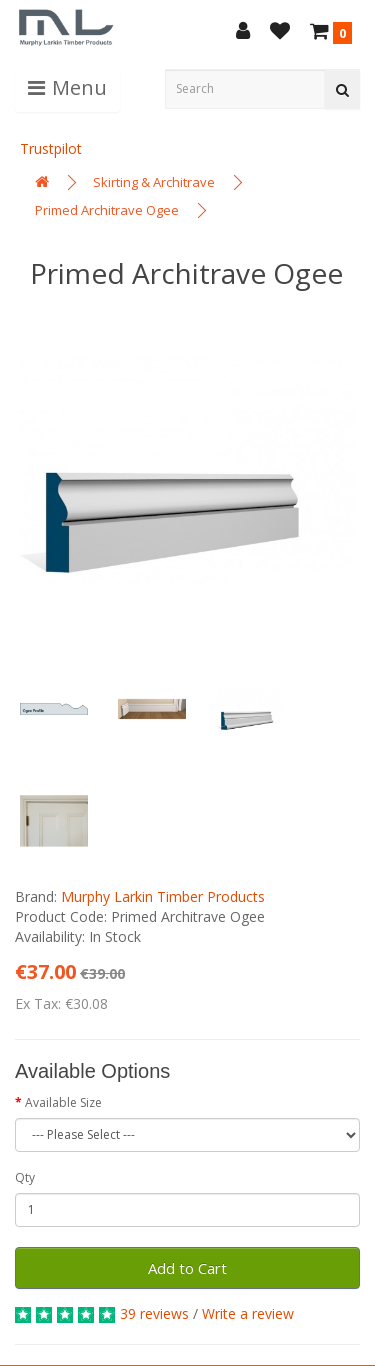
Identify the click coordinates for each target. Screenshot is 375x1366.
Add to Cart (187, 1268)
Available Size (63, 1102)
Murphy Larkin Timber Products (163, 896)
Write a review (248, 1313)
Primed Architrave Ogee (107, 210)
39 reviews (154, 1313)
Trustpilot (51, 148)
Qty (25, 1177)
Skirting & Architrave (154, 182)
